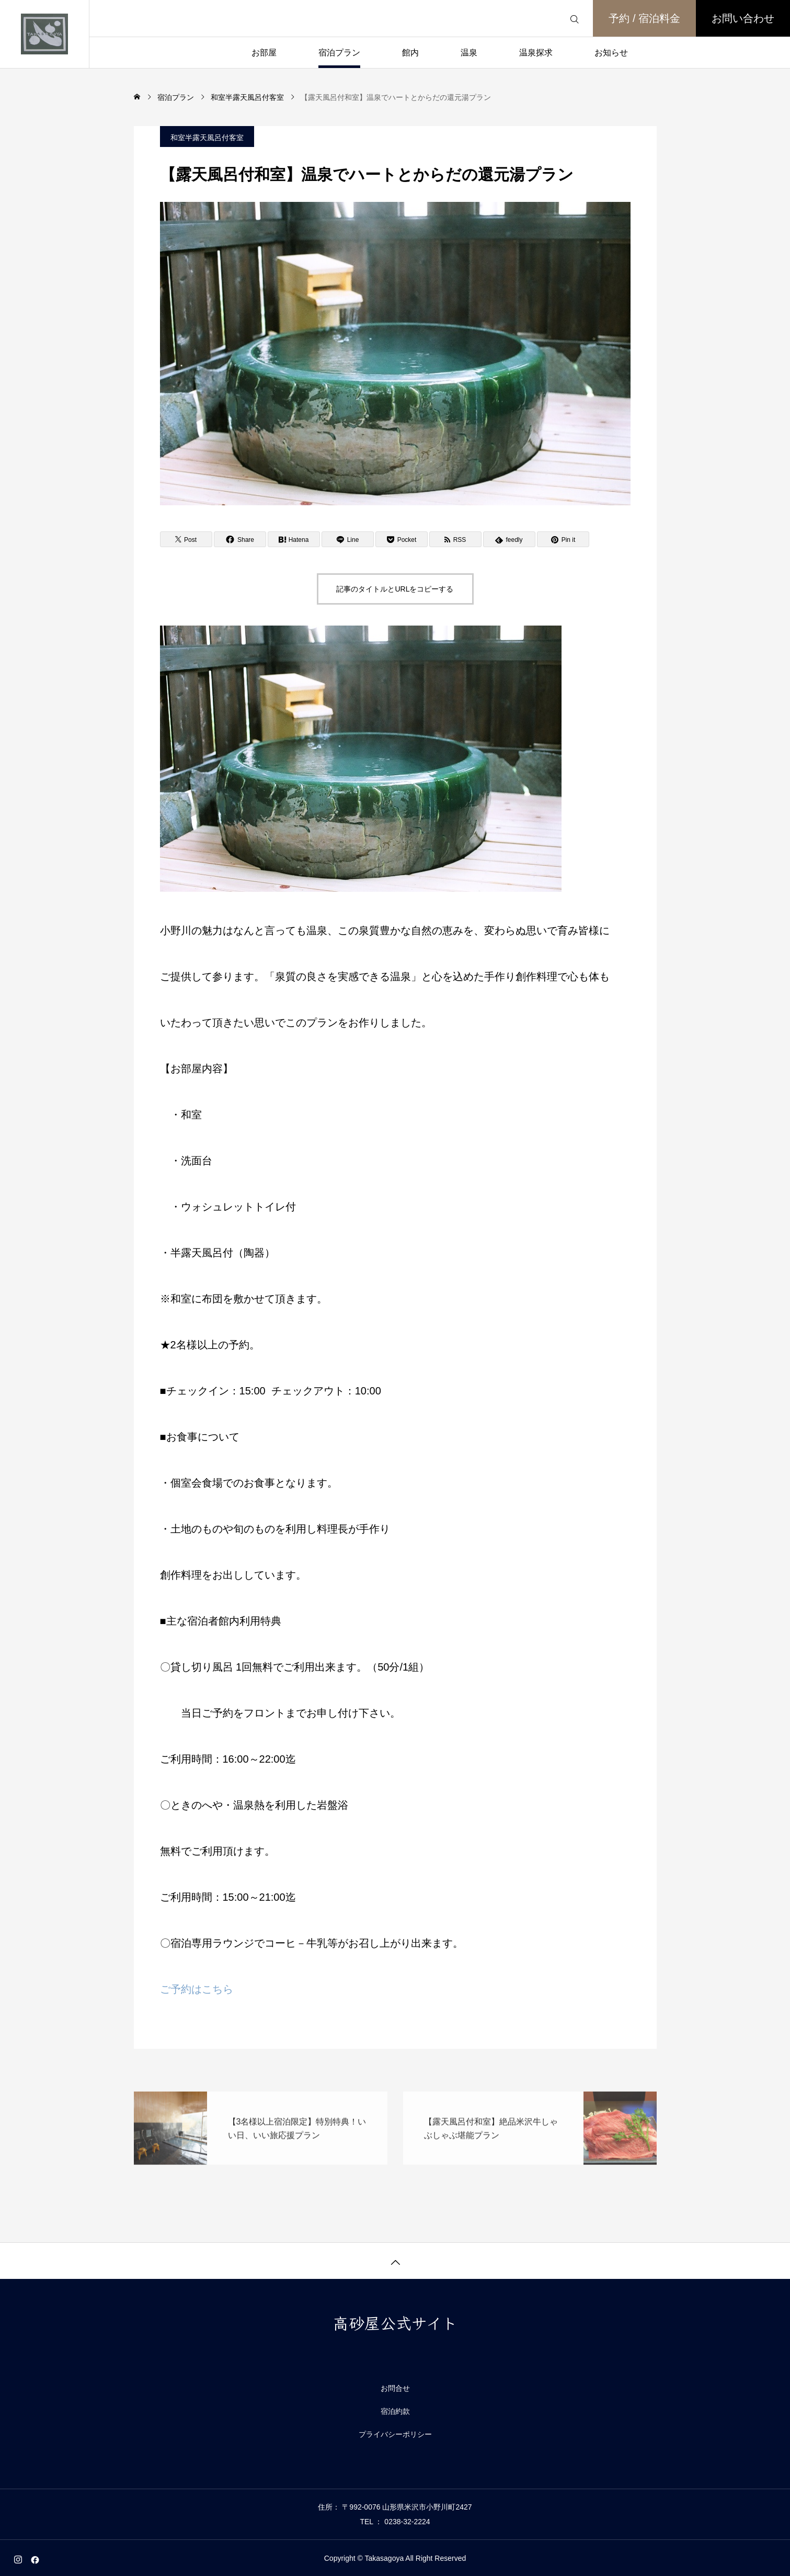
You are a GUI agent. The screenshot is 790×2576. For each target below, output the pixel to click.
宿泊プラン (339, 52)
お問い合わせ (743, 18)
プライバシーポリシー (395, 2434)
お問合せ (395, 2388)
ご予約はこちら (196, 1989)
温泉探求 (536, 52)
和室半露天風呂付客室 (207, 137)
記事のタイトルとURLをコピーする (394, 589)
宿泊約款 (395, 2411)
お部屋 (264, 52)
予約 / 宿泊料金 (644, 18)
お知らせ (611, 52)
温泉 (469, 52)
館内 (410, 52)
